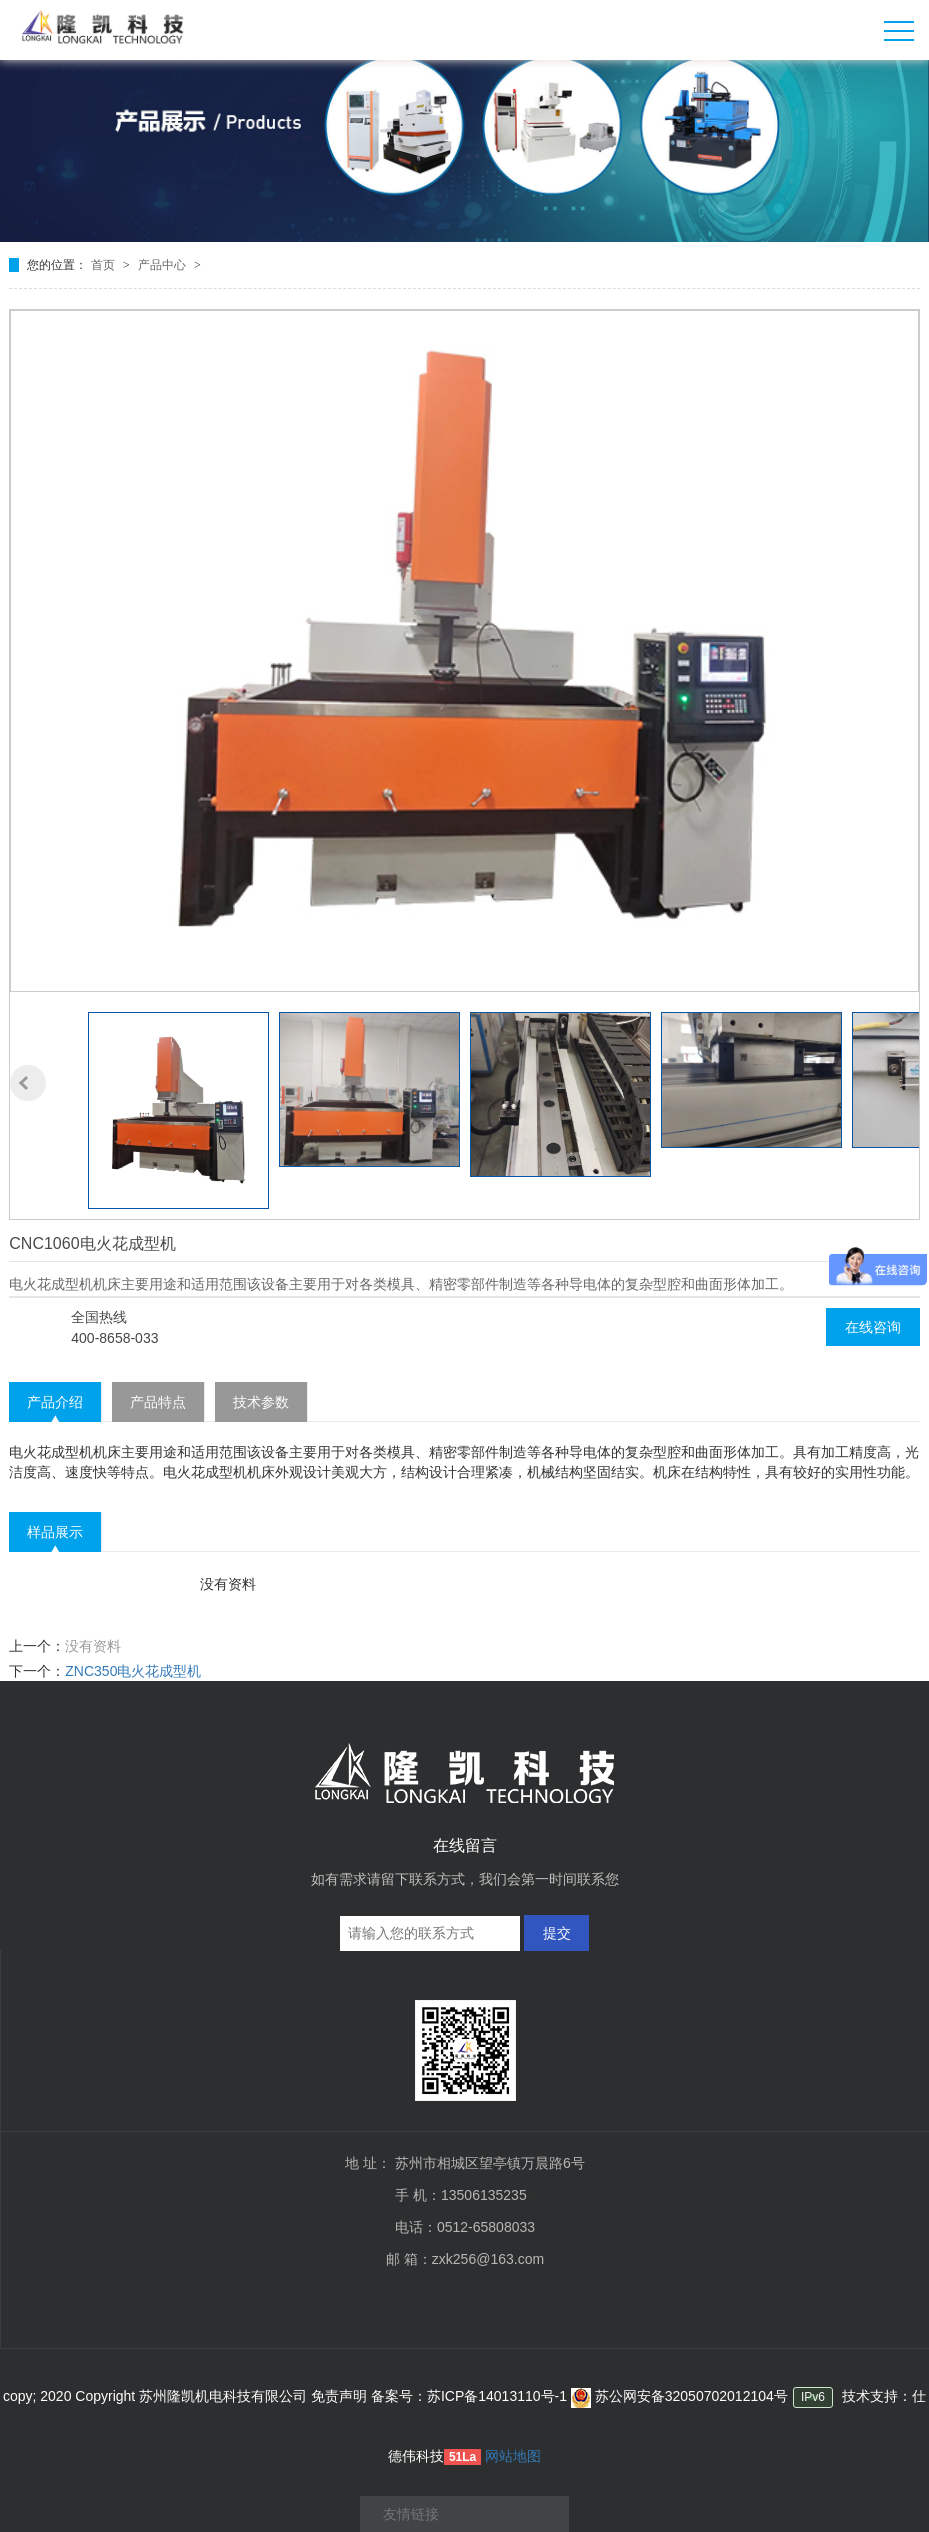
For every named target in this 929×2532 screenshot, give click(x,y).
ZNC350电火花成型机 (133, 1671)
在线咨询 (873, 1327)
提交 (557, 1933)
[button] (28, 1083)
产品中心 (163, 265)
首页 (104, 265)
